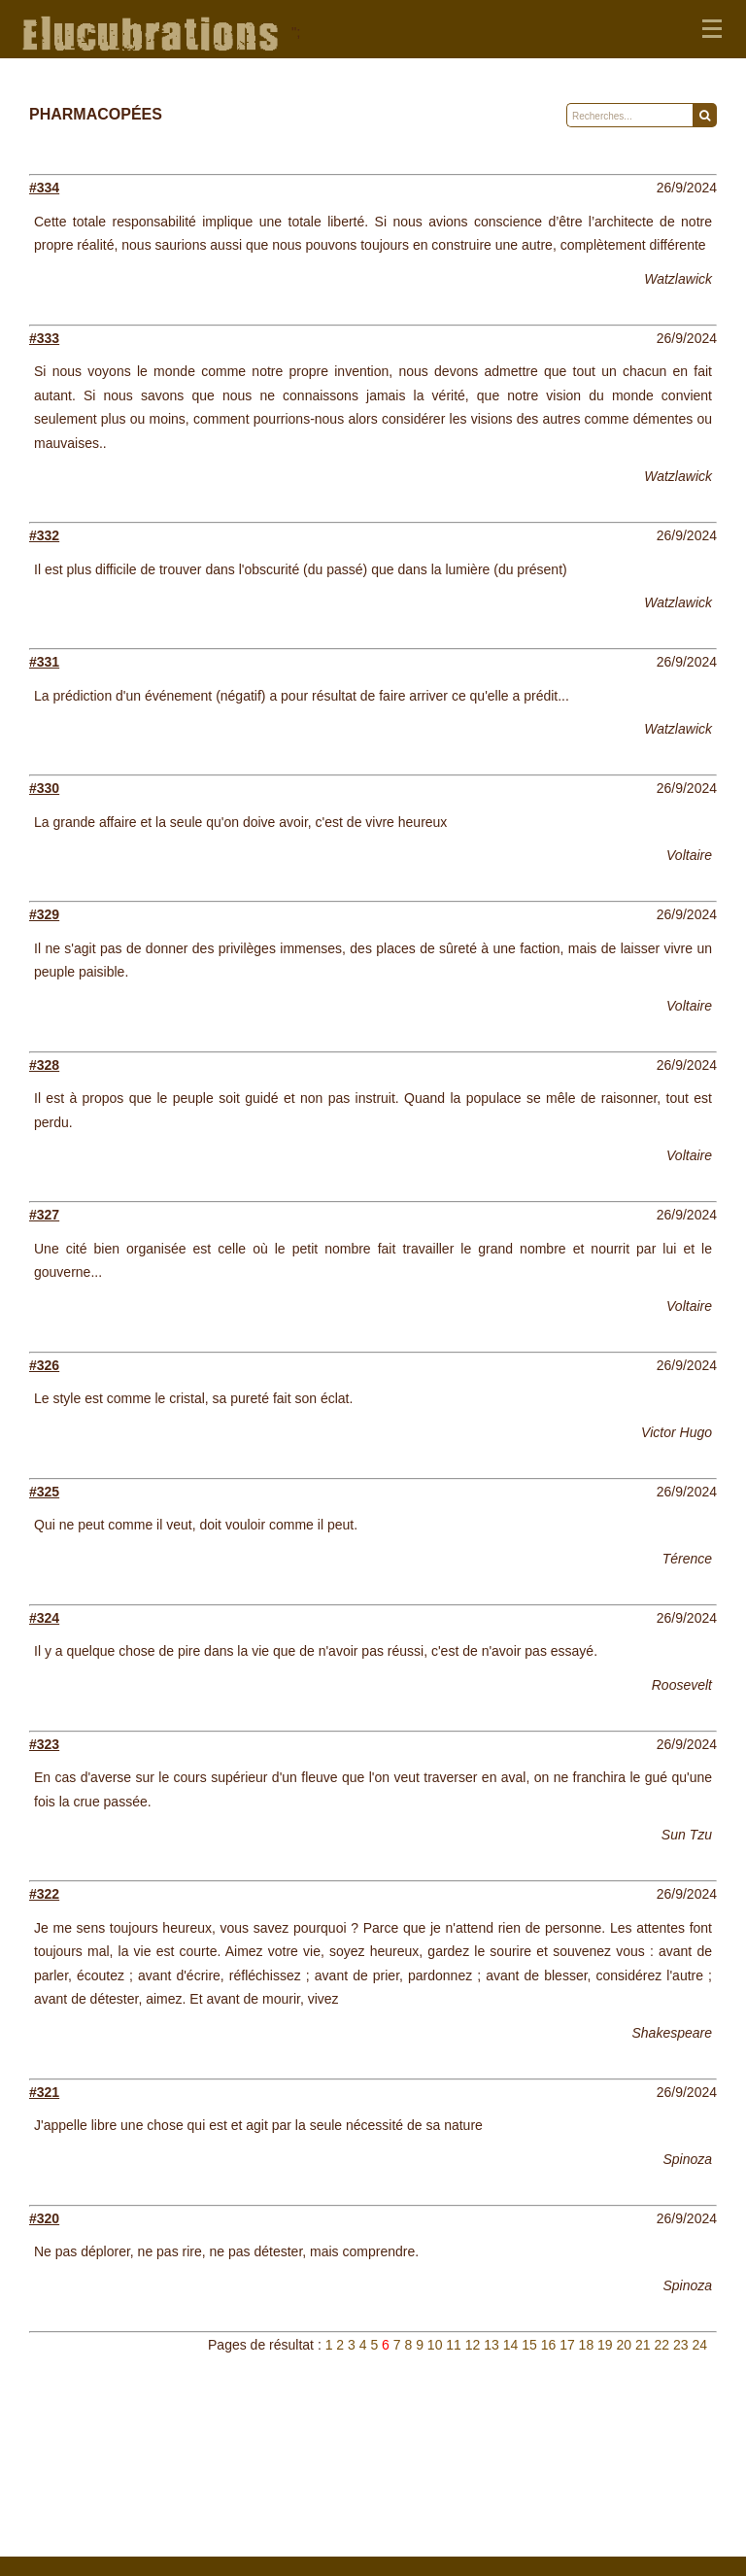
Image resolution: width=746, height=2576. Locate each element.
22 (661, 2345)
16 (549, 2345)
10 (435, 2345)
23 (681, 2345)
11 (453, 2345)
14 (511, 2345)
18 (586, 2345)
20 (624, 2345)
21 (643, 2345)
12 (473, 2345)
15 (529, 2345)
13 (491, 2345)
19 (605, 2345)
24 (699, 2345)
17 (567, 2345)
